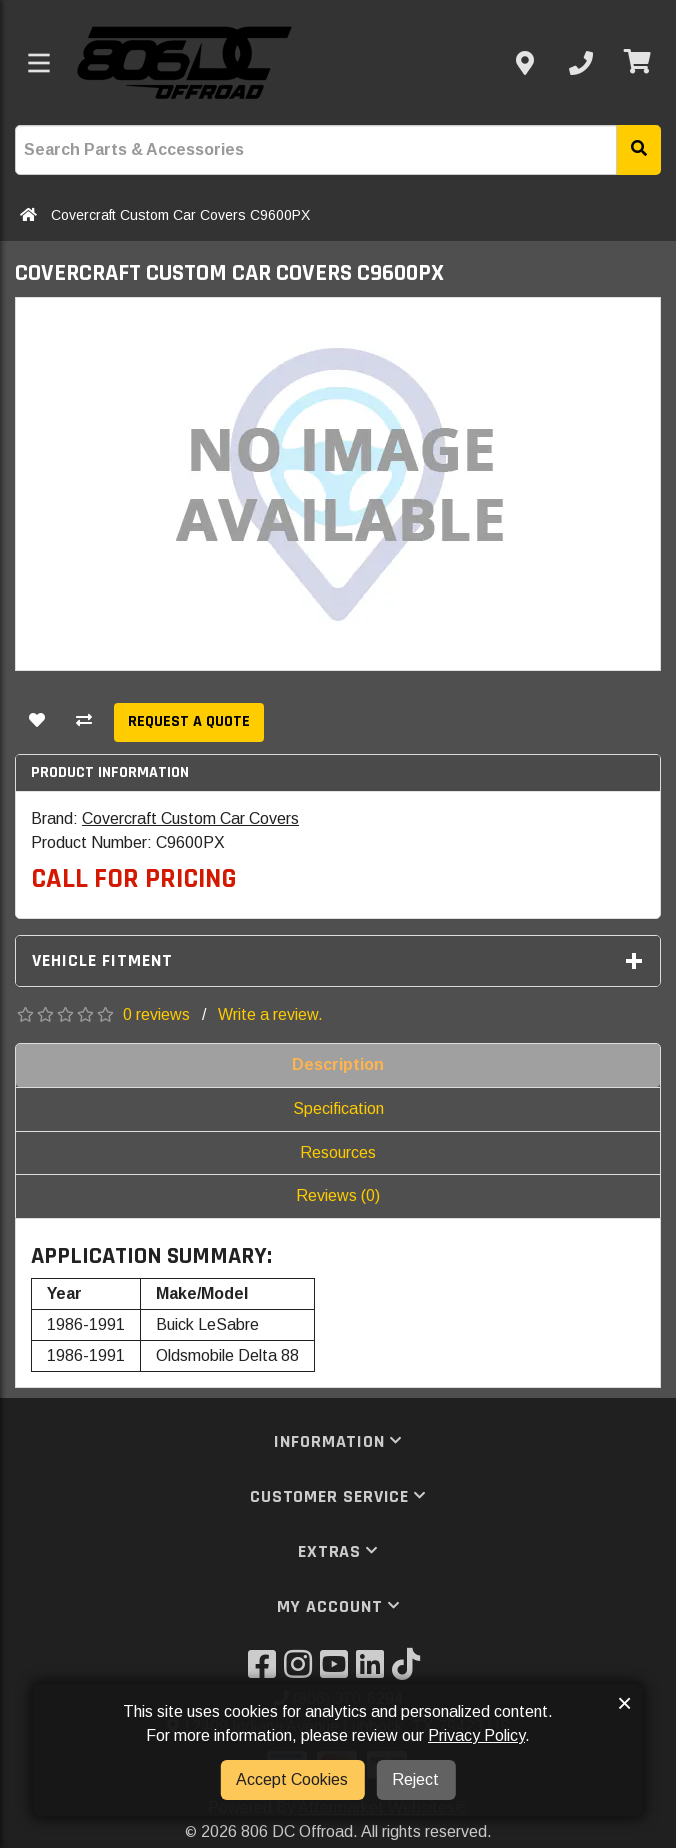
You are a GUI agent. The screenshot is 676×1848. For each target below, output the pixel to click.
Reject (415, 1779)
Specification (338, 1108)
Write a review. (270, 1014)
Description (338, 1064)
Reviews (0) (338, 1195)
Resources (338, 1152)
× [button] (624, 1703)
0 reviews (156, 1014)
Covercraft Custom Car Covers (190, 818)
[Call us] (581, 63)
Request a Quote (189, 721)
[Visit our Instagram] (302, 1670)
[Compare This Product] (84, 722)
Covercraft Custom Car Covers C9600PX (180, 215)
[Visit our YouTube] (338, 1670)
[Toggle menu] (39, 63)
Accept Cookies (292, 1779)
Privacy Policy (476, 1735)
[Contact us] (525, 63)
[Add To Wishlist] (37, 722)
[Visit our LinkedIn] (374, 1670)
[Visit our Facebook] (266, 1670)
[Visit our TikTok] (410, 1670)
